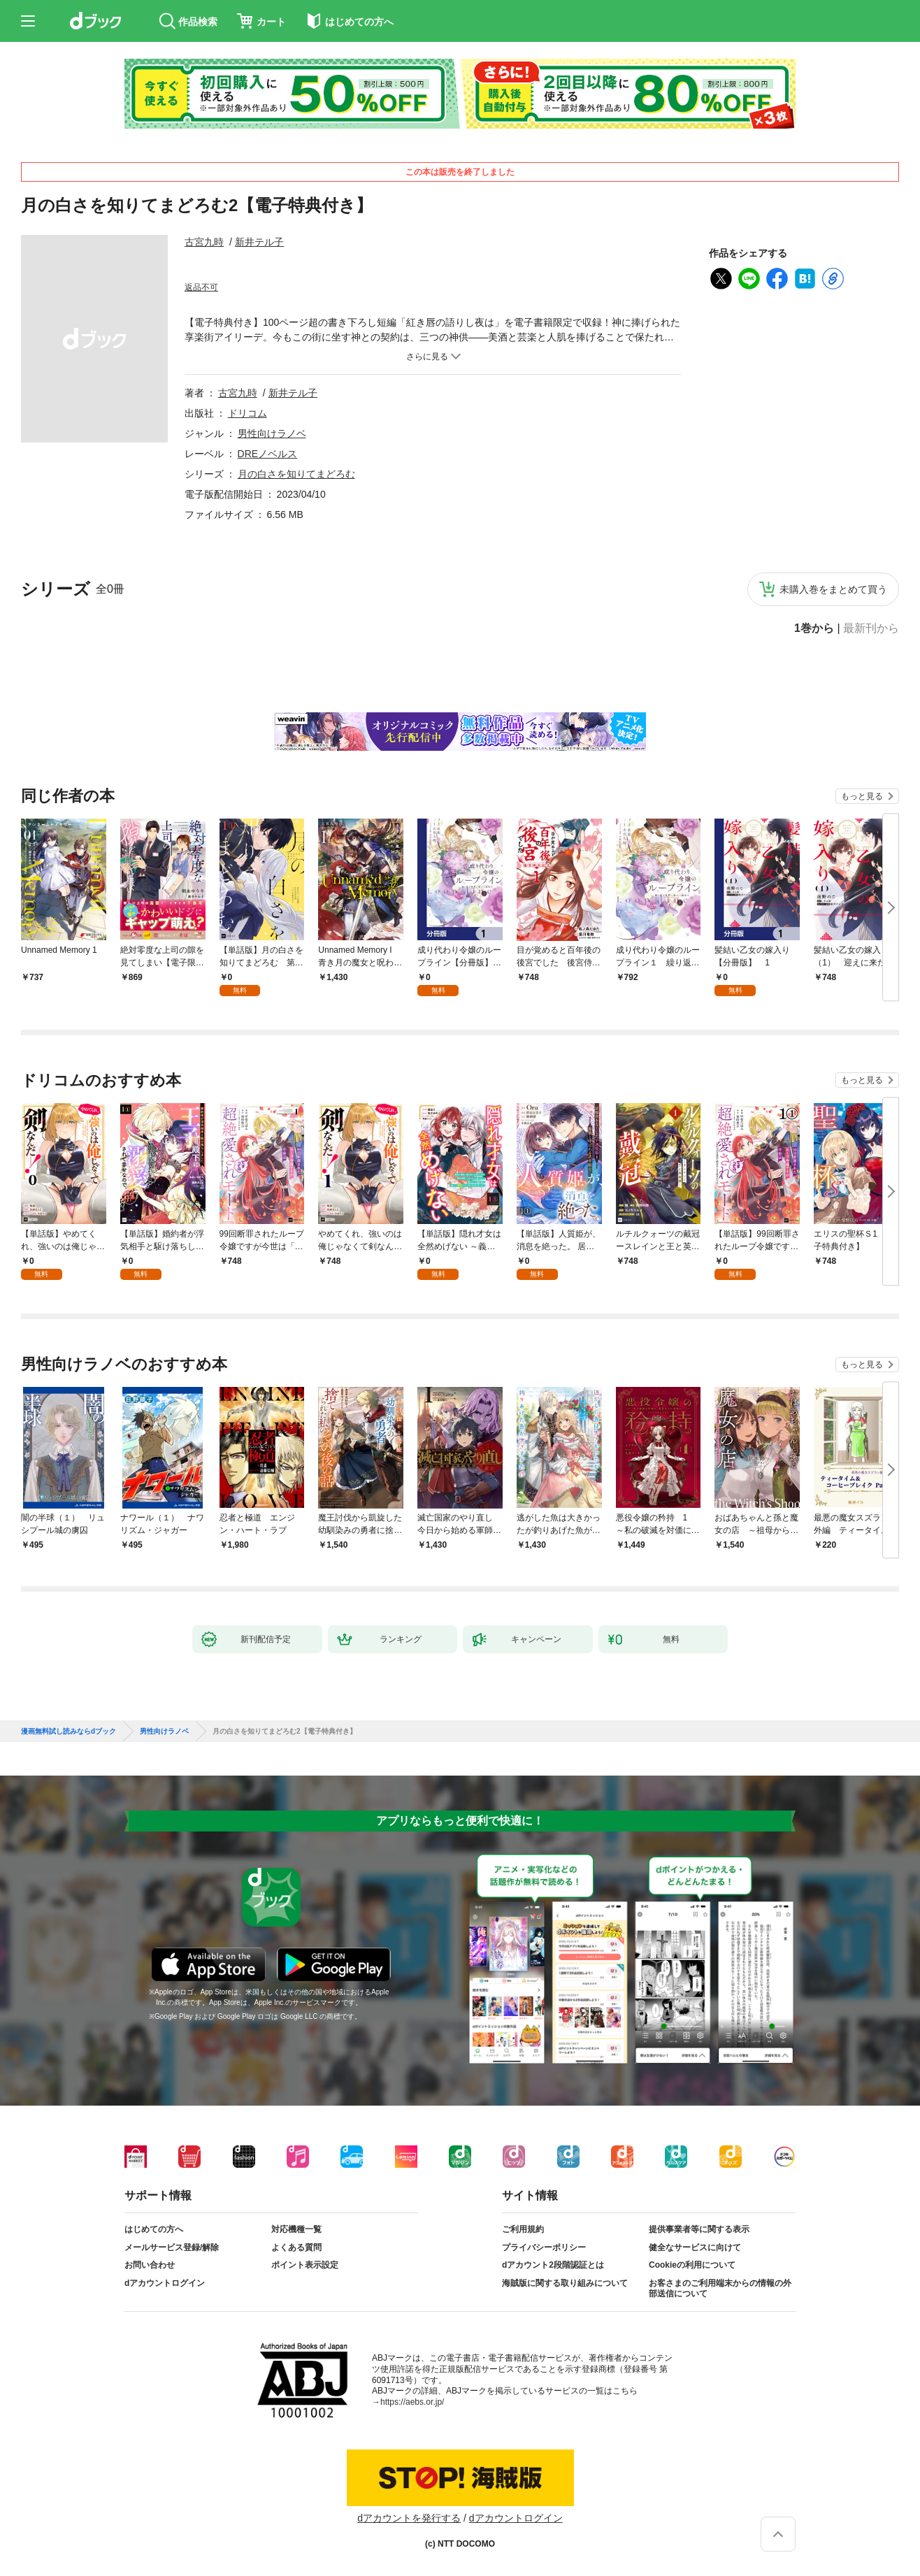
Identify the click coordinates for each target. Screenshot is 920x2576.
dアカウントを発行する (409, 2518)
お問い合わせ (149, 2265)
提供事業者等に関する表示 (699, 2229)
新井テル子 (259, 241)
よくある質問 (296, 2247)
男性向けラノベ (272, 433)
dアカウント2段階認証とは (553, 2265)
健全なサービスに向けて (695, 2247)
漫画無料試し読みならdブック (68, 1731)
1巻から (814, 628)
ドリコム (247, 413)
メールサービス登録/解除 (171, 2247)
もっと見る (862, 796)
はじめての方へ (153, 2229)
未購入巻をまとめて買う (833, 589)
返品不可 (201, 287)
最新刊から (871, 628)
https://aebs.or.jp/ (412, 2402)
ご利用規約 (523, 2229)
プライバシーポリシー (544, 2247)
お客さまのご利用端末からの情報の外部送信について (720, 2288)
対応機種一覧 (296, 2229)
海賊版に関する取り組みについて (565, 2283)
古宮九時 (204, 241)
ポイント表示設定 (304, 2265)
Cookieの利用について (692, 2265)
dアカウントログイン (164, 2283)
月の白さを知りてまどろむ (296, 474)
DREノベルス (268, 453)
